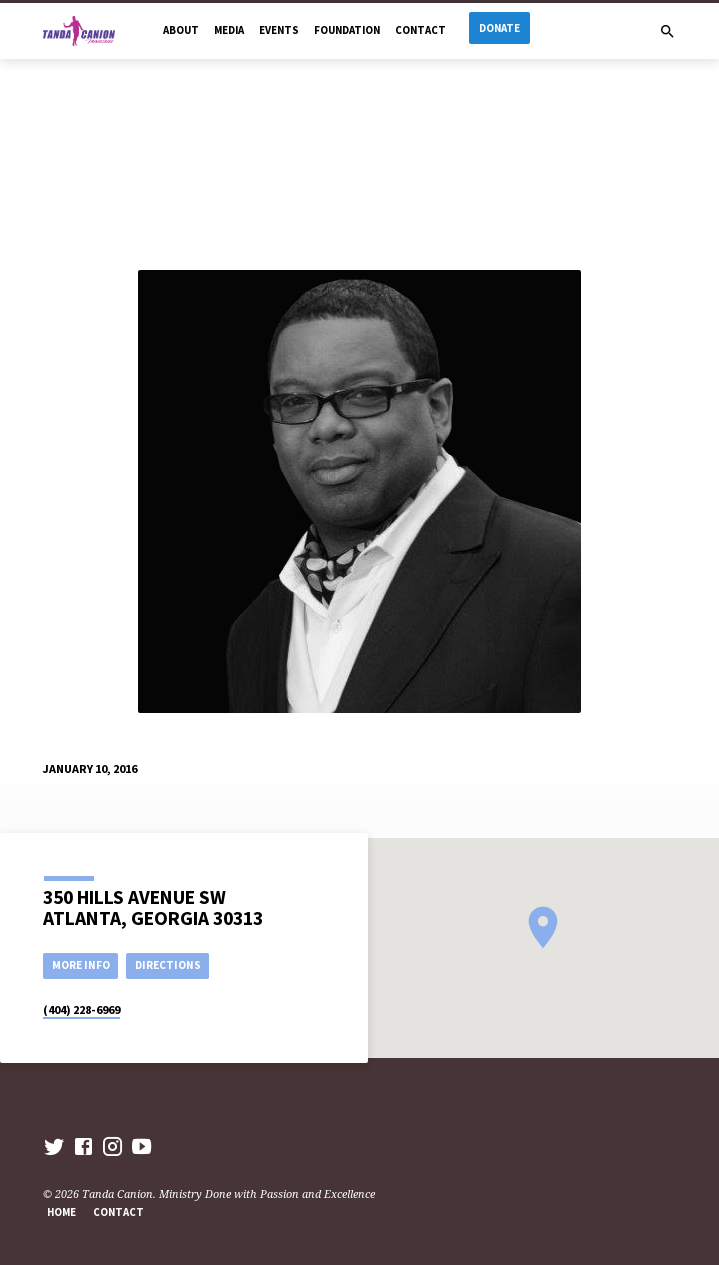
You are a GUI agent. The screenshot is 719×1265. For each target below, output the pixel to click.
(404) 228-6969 (81, 1009)
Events (279, 30)
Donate (499, 28)
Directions (168, 965)
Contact (420, 30)
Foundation (347, 30)
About (181, 30)
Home (61, 1212)
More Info (81, 965)
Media (229, 30)
